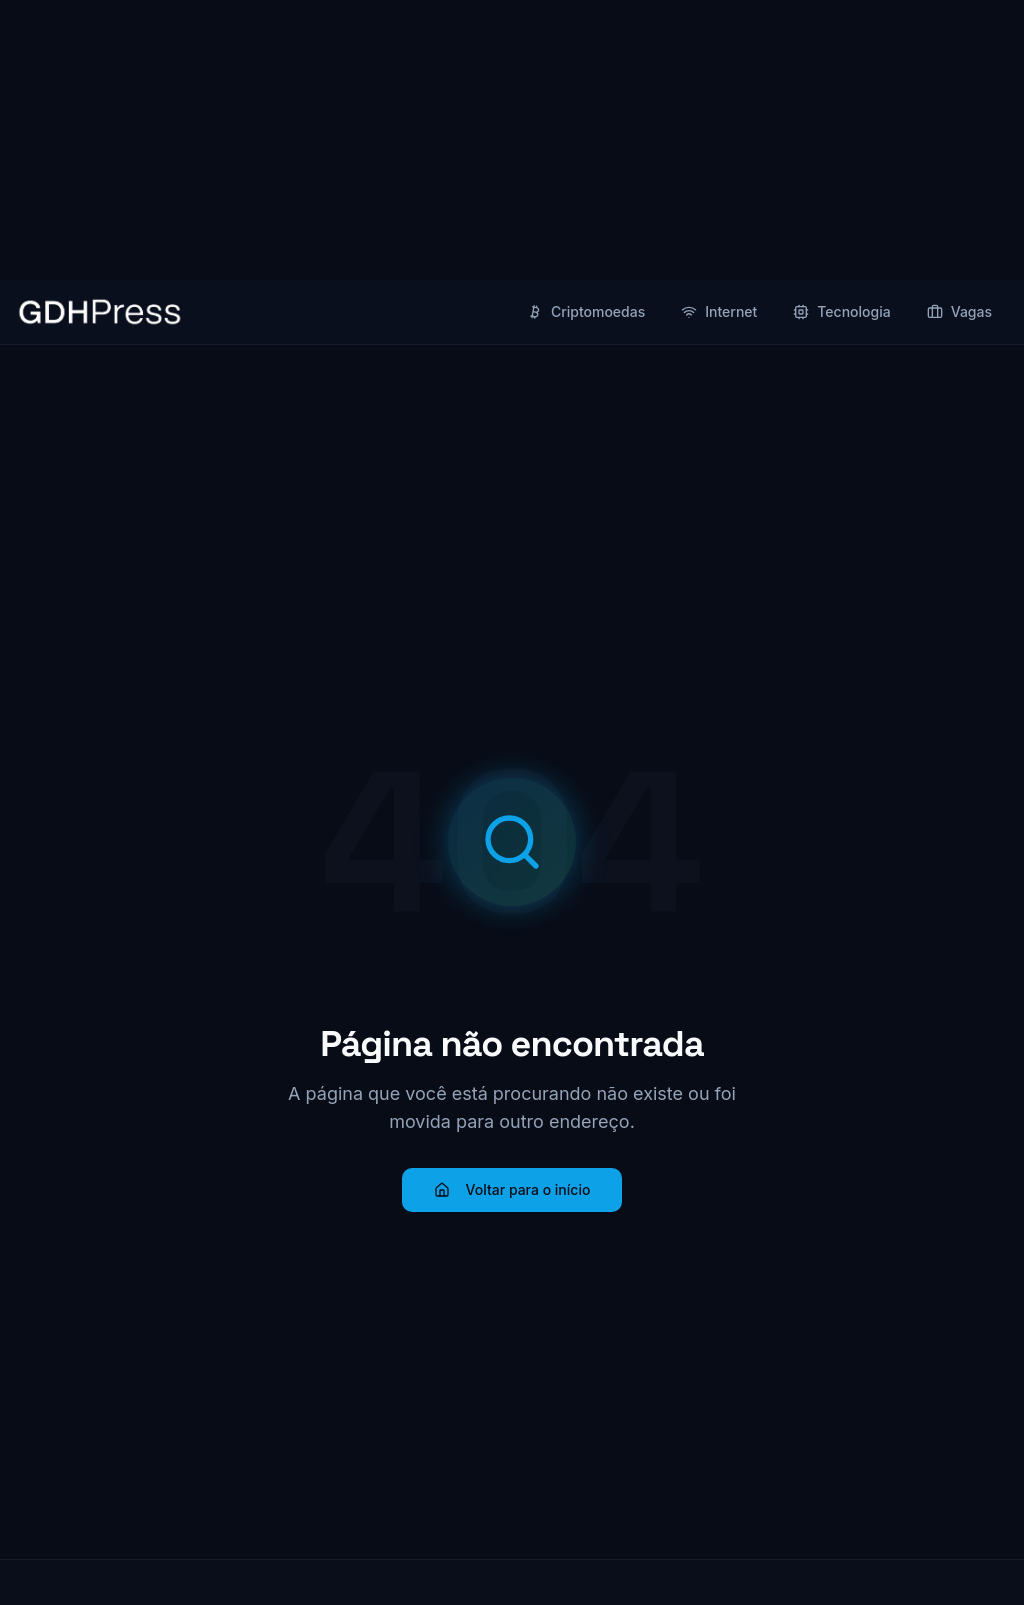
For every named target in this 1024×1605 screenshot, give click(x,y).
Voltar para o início (512, 1189)
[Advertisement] (512, 140)
